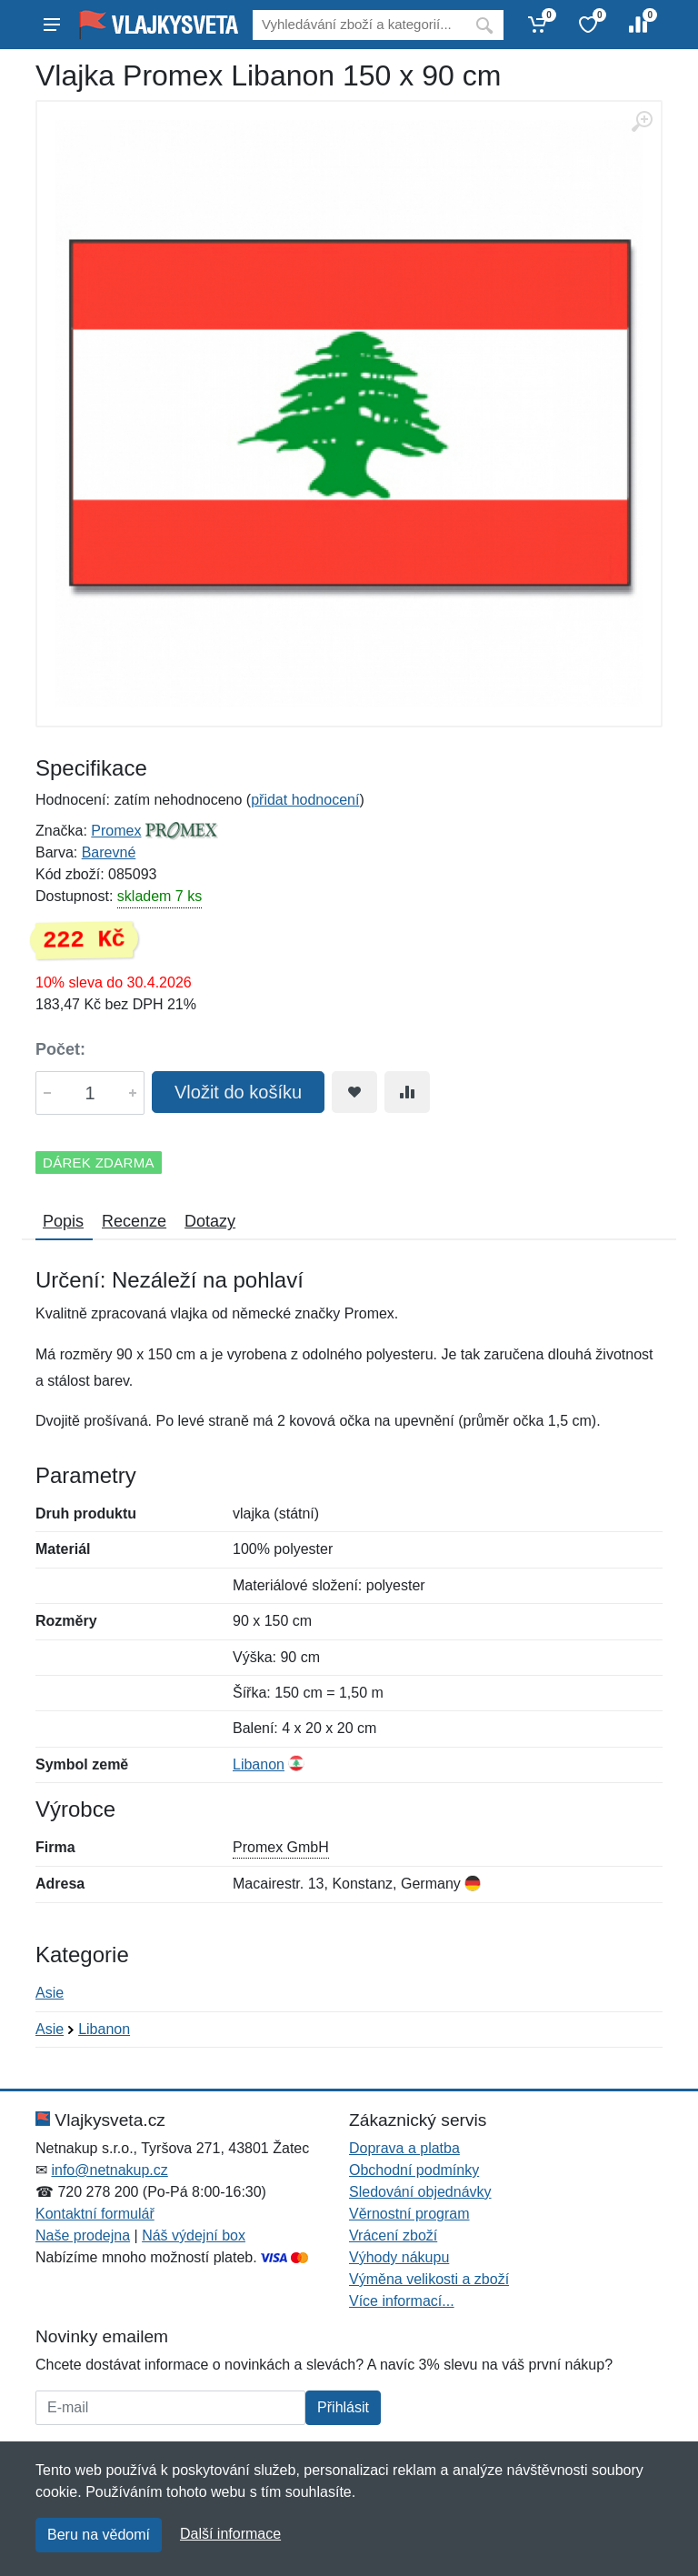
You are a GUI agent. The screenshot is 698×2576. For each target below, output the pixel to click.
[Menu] (51, 24)
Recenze (134, 1221)
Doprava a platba (404, 2148)
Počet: (60, 1049)
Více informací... (401, 2301)
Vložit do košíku (238, 1092)
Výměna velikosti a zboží (429, 2279)
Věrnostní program (409, 2213)
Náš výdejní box (193, 2235)
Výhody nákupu (399, 2257)
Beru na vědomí (98, 2534)
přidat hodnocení (305, 799)
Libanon (258, 1764)
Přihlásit (343, 2407)
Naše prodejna (82, 2235)
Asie (49, 1992)
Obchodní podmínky (414, 2170)
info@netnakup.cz (109, 2170)
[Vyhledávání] (359, 25)
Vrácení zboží (393, 2235)
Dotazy (209, 1221)
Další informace (230, 2533)
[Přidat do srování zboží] (407, 1092)
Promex (116, 830)
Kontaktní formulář (95, 2213)
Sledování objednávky (420, 2192)
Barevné (109, 852)
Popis (63, 1221)
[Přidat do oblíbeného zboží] (354, 1092)
